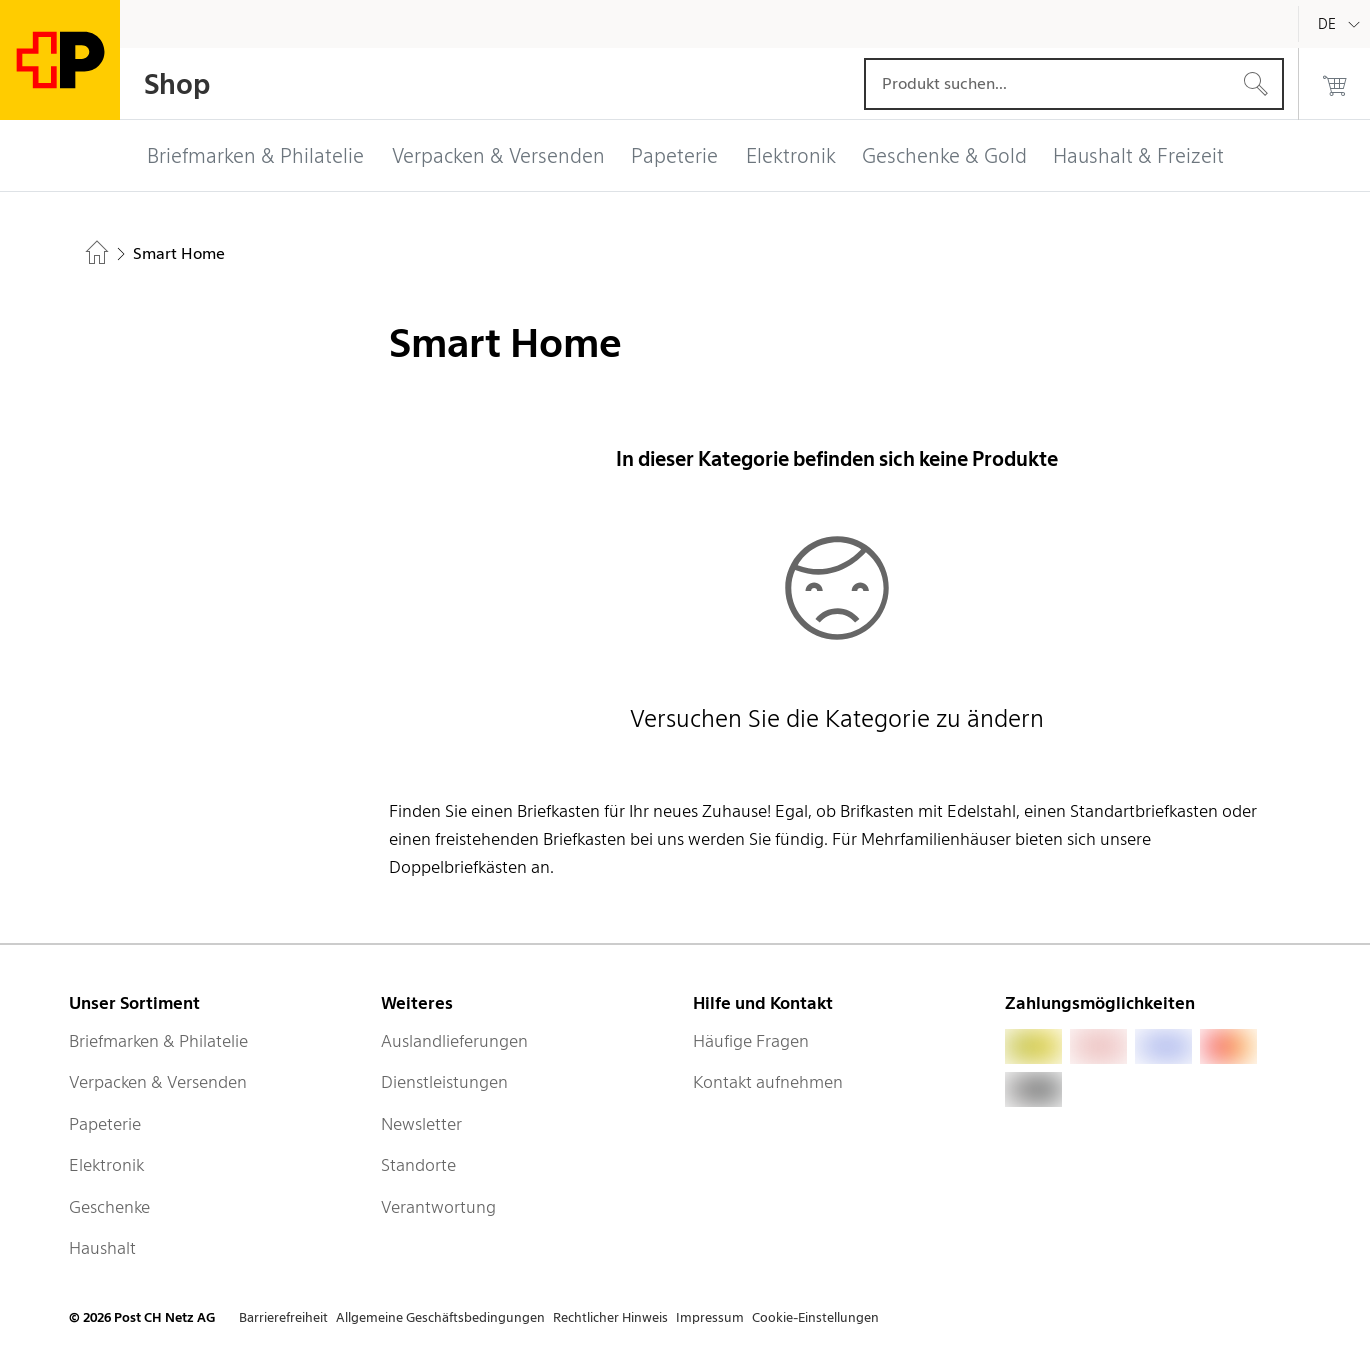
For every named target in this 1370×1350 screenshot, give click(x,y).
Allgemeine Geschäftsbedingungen (440, 1317)
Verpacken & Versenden (158, 1082)
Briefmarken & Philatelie (158, 1041)
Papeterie (105, 1124)
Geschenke (109, 1207)
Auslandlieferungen (454, 1041)
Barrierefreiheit (283, 1317)
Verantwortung (438, 1207)
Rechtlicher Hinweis (610, 1317)
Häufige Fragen (751, 1041)
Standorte (418, 1165)
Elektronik (106, 1165)
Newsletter (421, 1124)
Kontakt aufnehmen (768, 1082)
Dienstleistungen (444, 1082)
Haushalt (102, 1248)
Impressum (710, 1317)
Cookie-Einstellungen (815, 1317)
